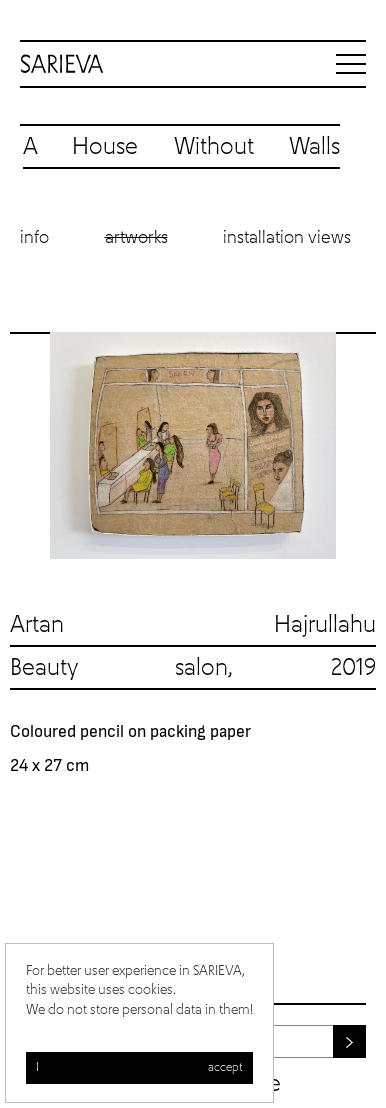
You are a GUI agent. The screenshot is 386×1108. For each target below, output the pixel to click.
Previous (30, 445)
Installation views (287, 238)
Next (356, 445)
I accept (139, 1068)
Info (34, 238)
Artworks (136, 238)
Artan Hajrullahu (193, 625)
